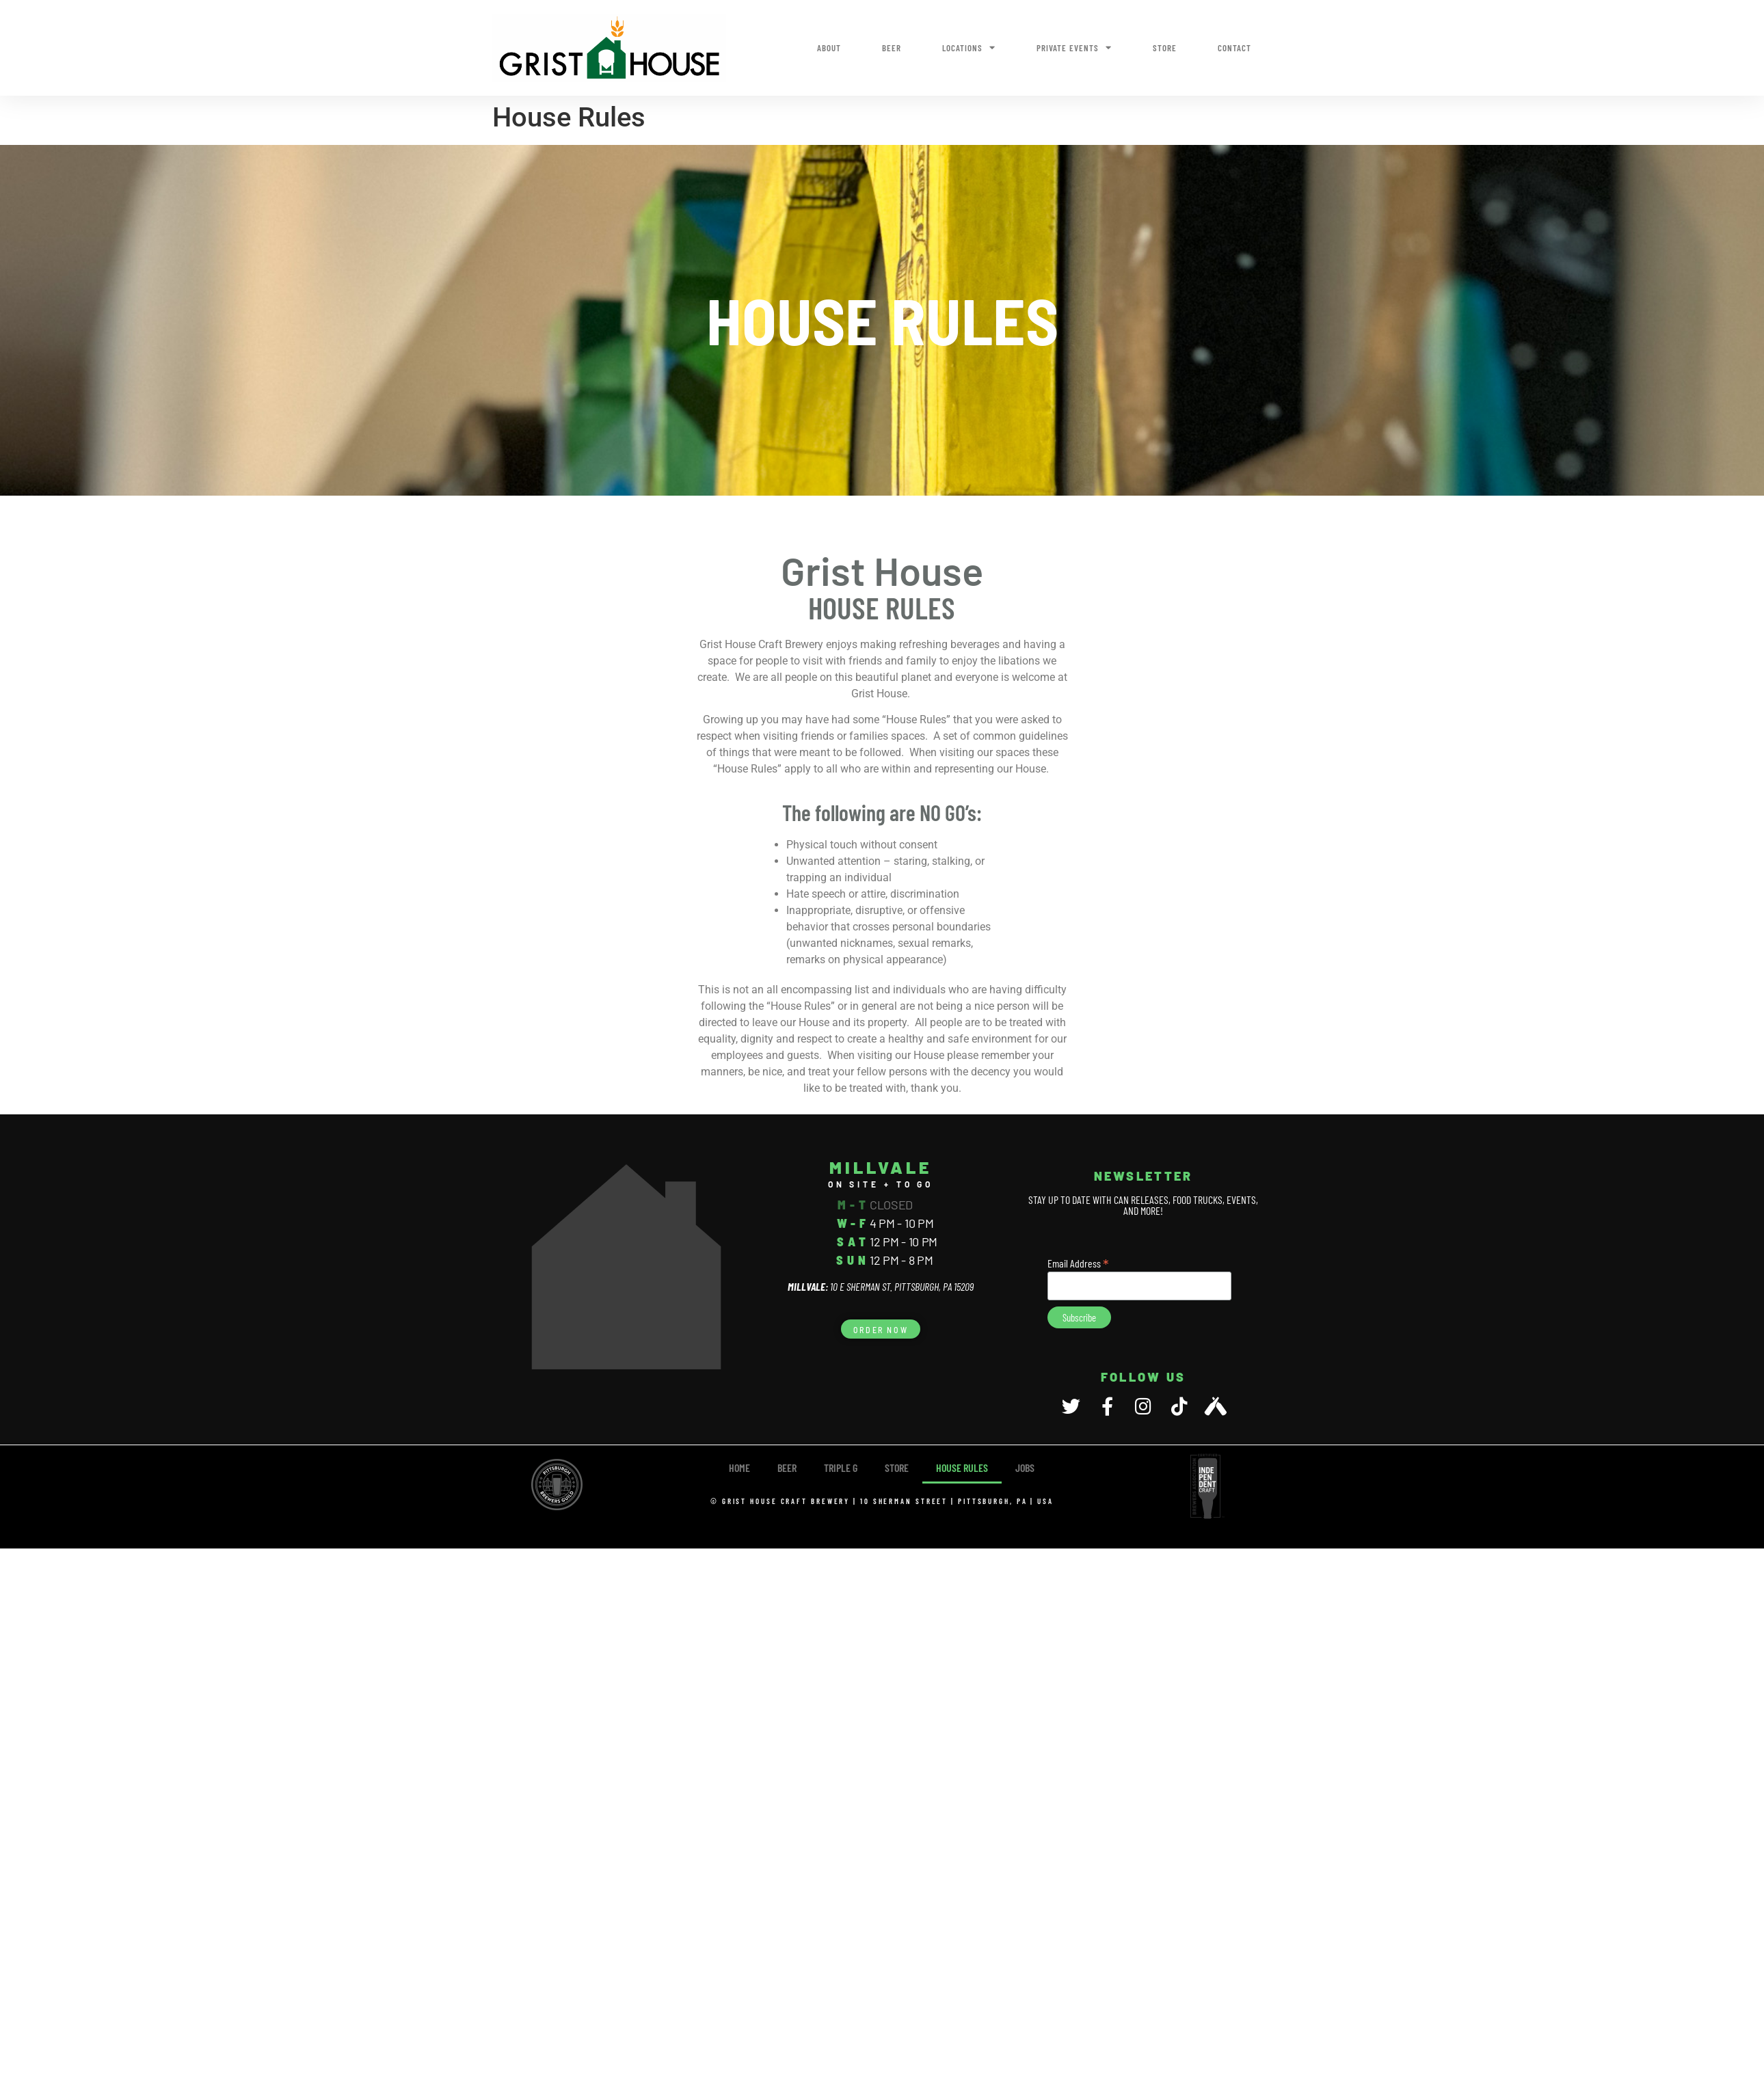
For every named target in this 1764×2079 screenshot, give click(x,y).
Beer (891, 47)
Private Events (1074, 47)
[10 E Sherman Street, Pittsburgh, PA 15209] (626, 1266)
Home (739, 1467)
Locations (968, 47)
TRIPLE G (840, 1467)
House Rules (962, 1467)
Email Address (1078, 1262)
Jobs (1024, 1467)
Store (1165, 47)
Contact (1234, 47)
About (829, 47)
